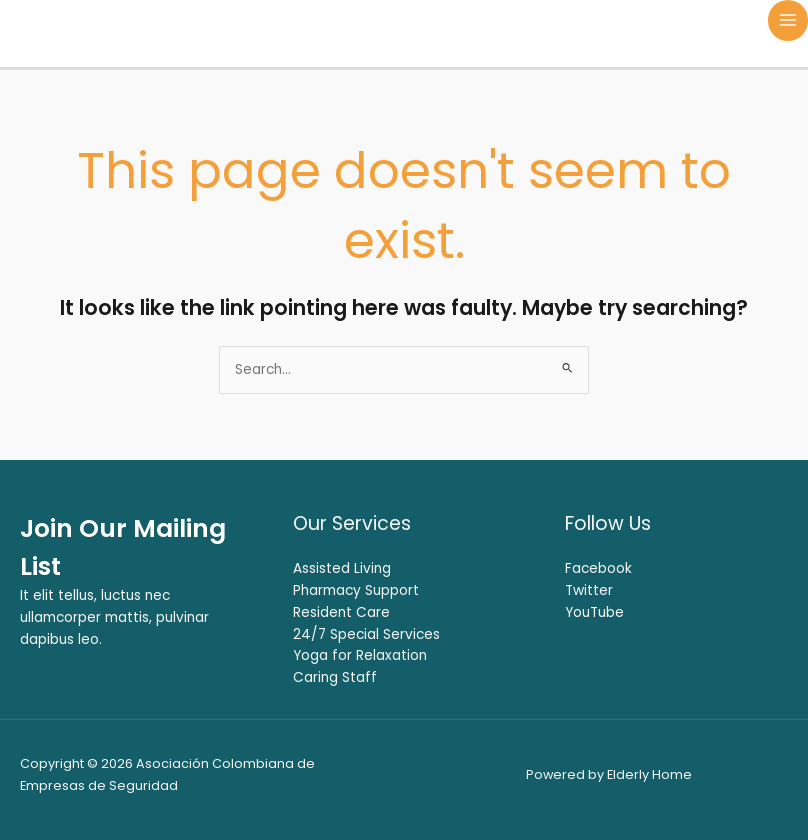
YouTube (594, 612)
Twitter (589, 590)
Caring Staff (335, 677)
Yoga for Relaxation (360, 655)
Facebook (598, 568)
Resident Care (341, 612)
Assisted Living (342, 568)
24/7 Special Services (366, 634)
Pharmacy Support (356, 590)
